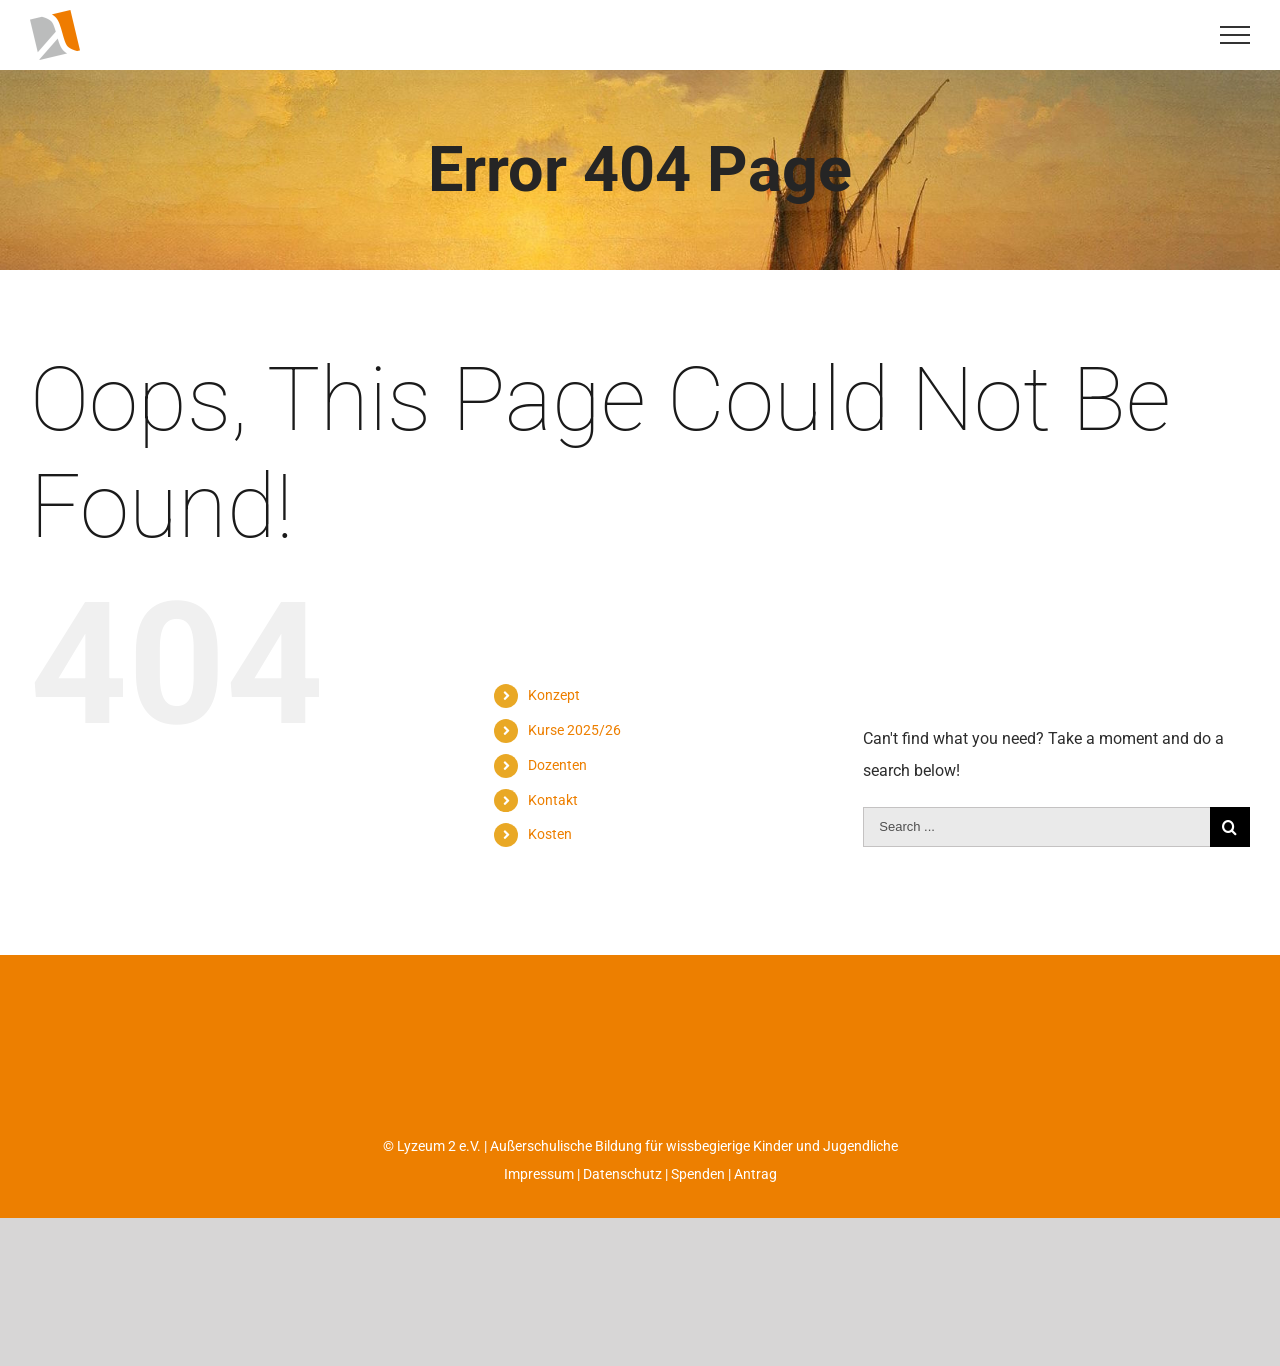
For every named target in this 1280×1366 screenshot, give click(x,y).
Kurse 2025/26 (574, 772)
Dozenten (557, 807)
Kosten (550, 876)
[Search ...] (1036, 869)
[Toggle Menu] (1235, 35)
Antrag (755, 1216)
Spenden (698, 1216)
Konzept (554, 737)
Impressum (539, 1216)
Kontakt (553, 842)
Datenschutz (622, 1216)
